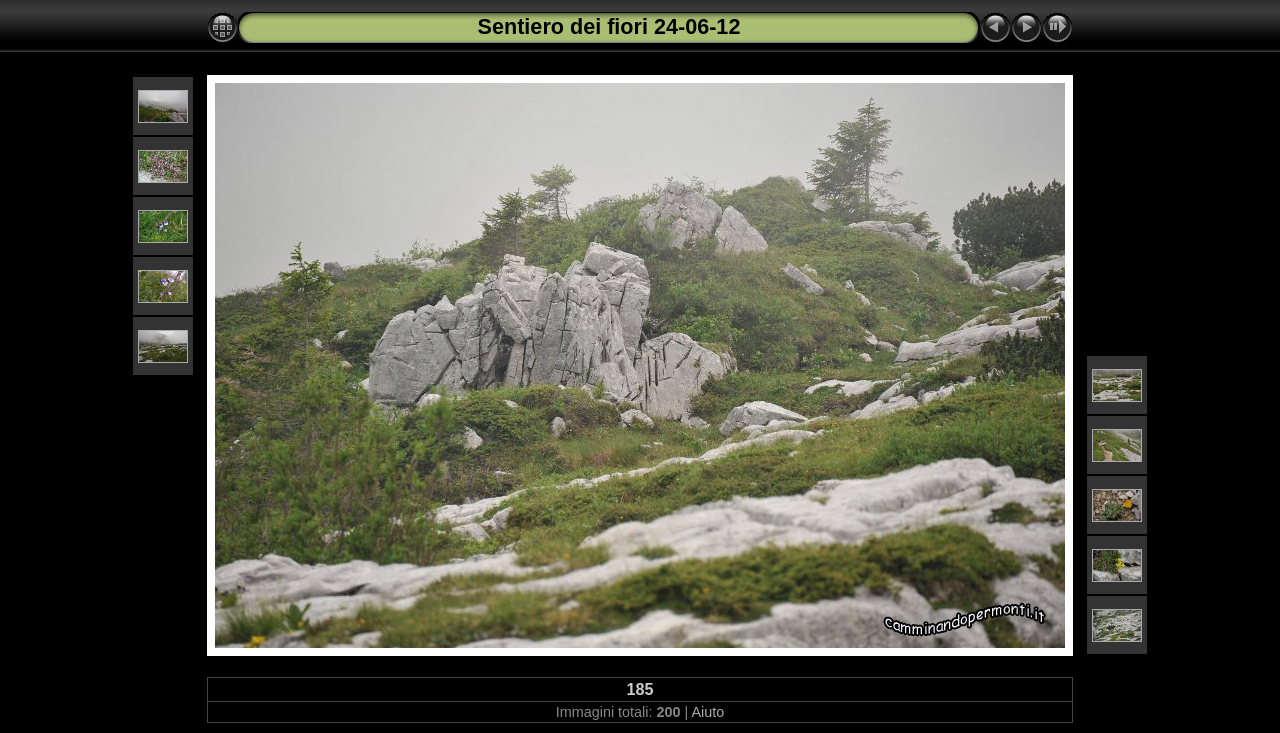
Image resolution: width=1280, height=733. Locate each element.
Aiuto (707, 712)
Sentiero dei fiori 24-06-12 (609, 26)
